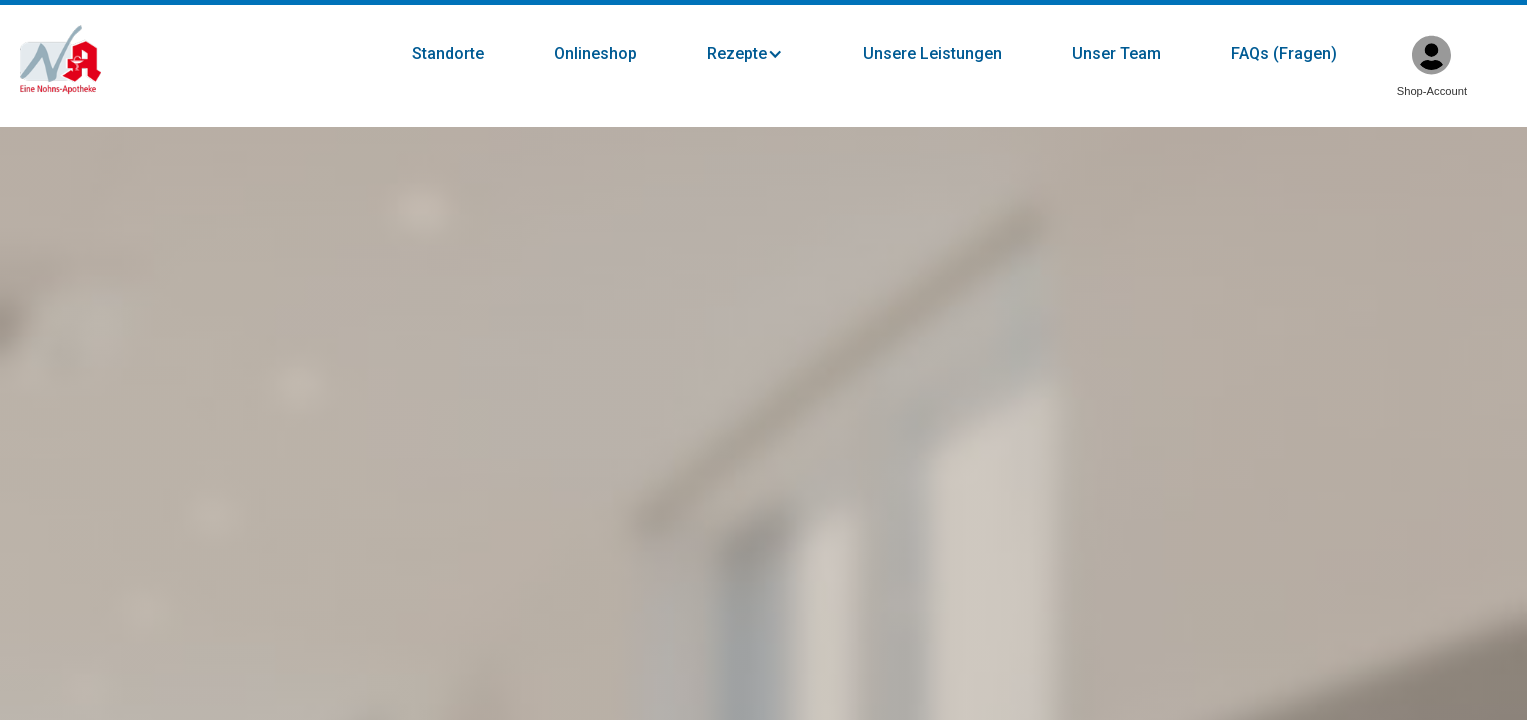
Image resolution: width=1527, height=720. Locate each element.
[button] (765, 54)
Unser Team (1116, 53)
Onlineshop (595, 53)
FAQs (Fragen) (1284, 53)
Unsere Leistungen (932, 53)
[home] (60, 60)
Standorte (448, 53)
